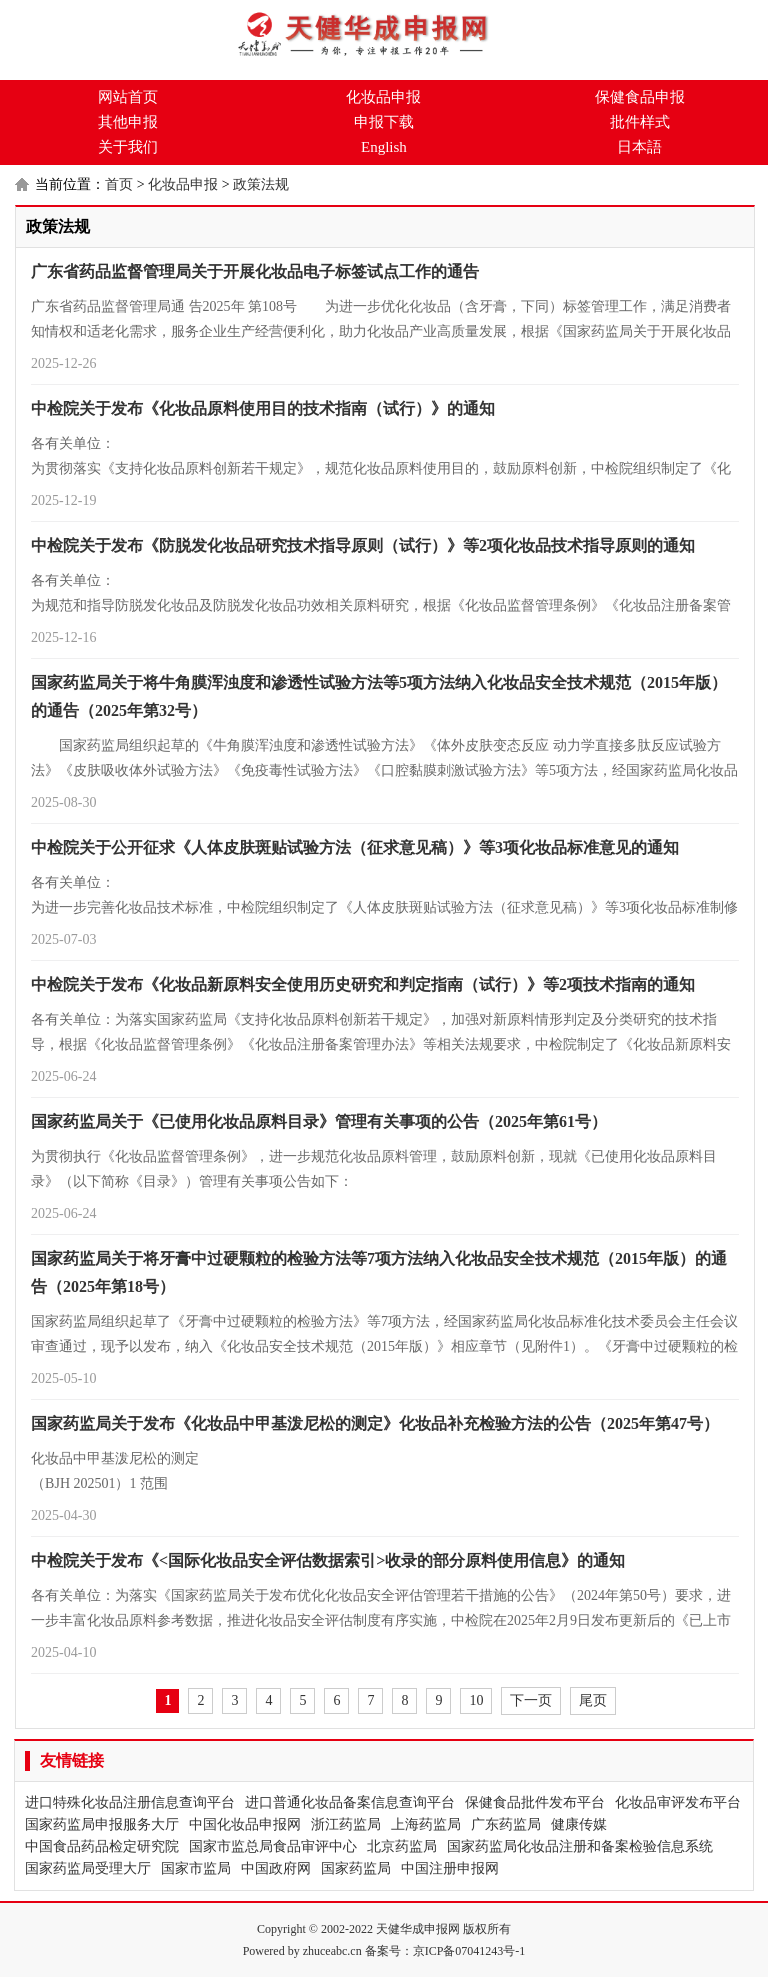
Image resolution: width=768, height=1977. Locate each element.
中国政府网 (276, 1868)
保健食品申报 (640, 97)
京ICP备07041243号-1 (469, 1951)
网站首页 (128, 97)
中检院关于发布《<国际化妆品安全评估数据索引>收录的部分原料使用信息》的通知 (328, 1560)
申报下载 (384, 122)
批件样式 (640, 122)
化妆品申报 (383, 97)
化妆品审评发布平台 (678, 1802)
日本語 (639, 147)
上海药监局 (426, 1824)
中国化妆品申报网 (245, 1824)
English (384, 147)
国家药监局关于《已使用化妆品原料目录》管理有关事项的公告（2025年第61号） (319, 1121)
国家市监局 (196, 1868)
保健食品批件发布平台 (535, 1802)
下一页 (531, 1700)
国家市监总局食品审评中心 (273, 1846)
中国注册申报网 (450, 1868)
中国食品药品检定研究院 (102, 1846)
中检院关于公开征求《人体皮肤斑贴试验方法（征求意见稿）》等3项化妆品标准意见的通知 (355, 847)
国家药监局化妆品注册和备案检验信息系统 (580, 1846)
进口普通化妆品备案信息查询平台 (350, 1802)
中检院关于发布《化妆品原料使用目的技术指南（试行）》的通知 (263, 408)
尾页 (593, 1700)
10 (476, 1700)
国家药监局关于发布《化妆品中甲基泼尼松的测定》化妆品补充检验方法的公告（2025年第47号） (375, 1423)
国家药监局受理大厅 (88, 1868)
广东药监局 (506, 1824)
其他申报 (128, 122)
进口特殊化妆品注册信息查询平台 (130, 1802)
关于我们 (128, 147)
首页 (119, 184)
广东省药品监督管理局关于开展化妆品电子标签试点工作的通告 (255, 271)
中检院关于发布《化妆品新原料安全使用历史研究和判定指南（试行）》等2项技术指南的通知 (363, 984)
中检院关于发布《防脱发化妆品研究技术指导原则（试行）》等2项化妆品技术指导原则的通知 (363, 545)
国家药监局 (356, 1868)
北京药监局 (402, 1846)
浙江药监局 (346, 1824)
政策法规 (261, 184)
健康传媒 (579, 1824)
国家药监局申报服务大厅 (102, 1824)
